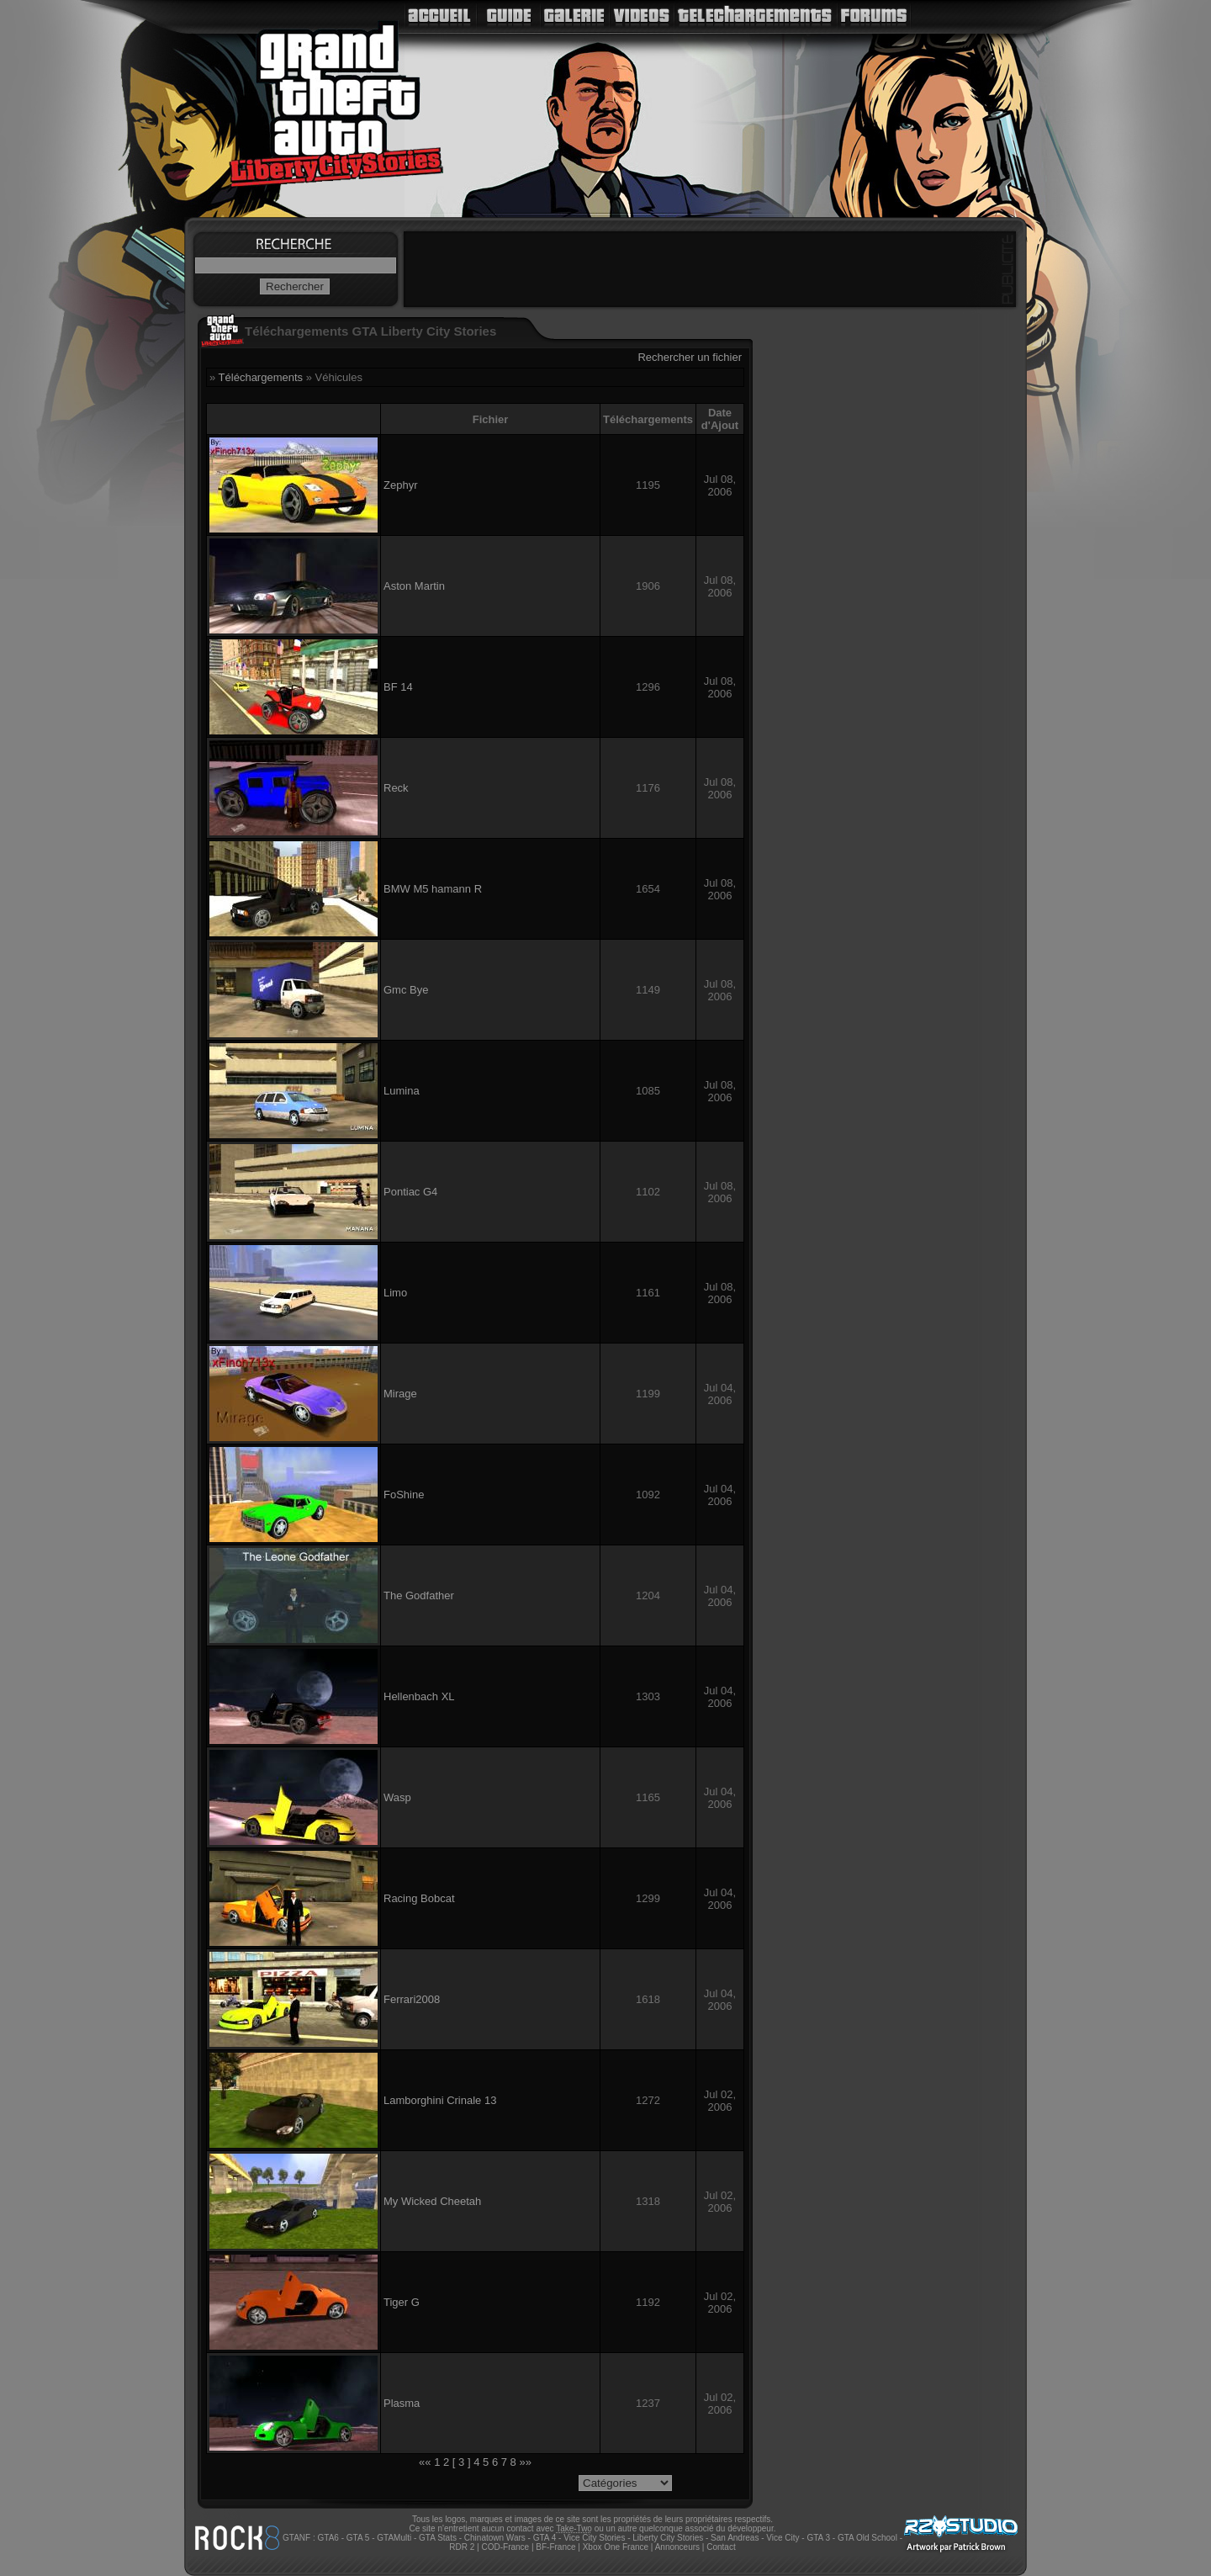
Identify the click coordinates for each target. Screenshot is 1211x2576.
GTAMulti (394, 2537)
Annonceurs (677, 2547)
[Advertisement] (710, 269)
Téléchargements (261, 377)
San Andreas (735, 2537)
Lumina (401, 1090)
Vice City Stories (594, 2537)
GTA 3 (818, 2537)
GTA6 (327, 2537)
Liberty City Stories (667, 2537)
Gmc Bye (405, 989)
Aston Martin (414, 586)
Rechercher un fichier (689, 357)
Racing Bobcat (419, 1898)
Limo (395, 1292)
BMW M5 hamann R (432, 889)
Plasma (401, 2403)
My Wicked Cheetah (432, 2201)
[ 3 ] (461, 2462)
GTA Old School (867, 2537)
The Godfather (418, 1595)
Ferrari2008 (411, 1999)
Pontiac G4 (410, 1191)
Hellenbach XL (419, 1696)
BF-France (555, 2547)
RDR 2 (461, 2547)
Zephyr (400, 485)
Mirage (400, 1393)
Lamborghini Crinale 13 (439, 2100)
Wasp (397, 1797)
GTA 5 (358, 2537)
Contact (720, 2547)
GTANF (296, 2537)
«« (425, 2462)
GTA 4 (545, 2537)
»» (525, 2462)
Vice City (782, 2537)
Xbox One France (615, 2547)
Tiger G (401, 2302)
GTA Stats (438, 2537)
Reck (396, 788)
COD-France (505, 2547)
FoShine (403, 1494)
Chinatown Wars (495, 2537)
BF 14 (398, 687)
